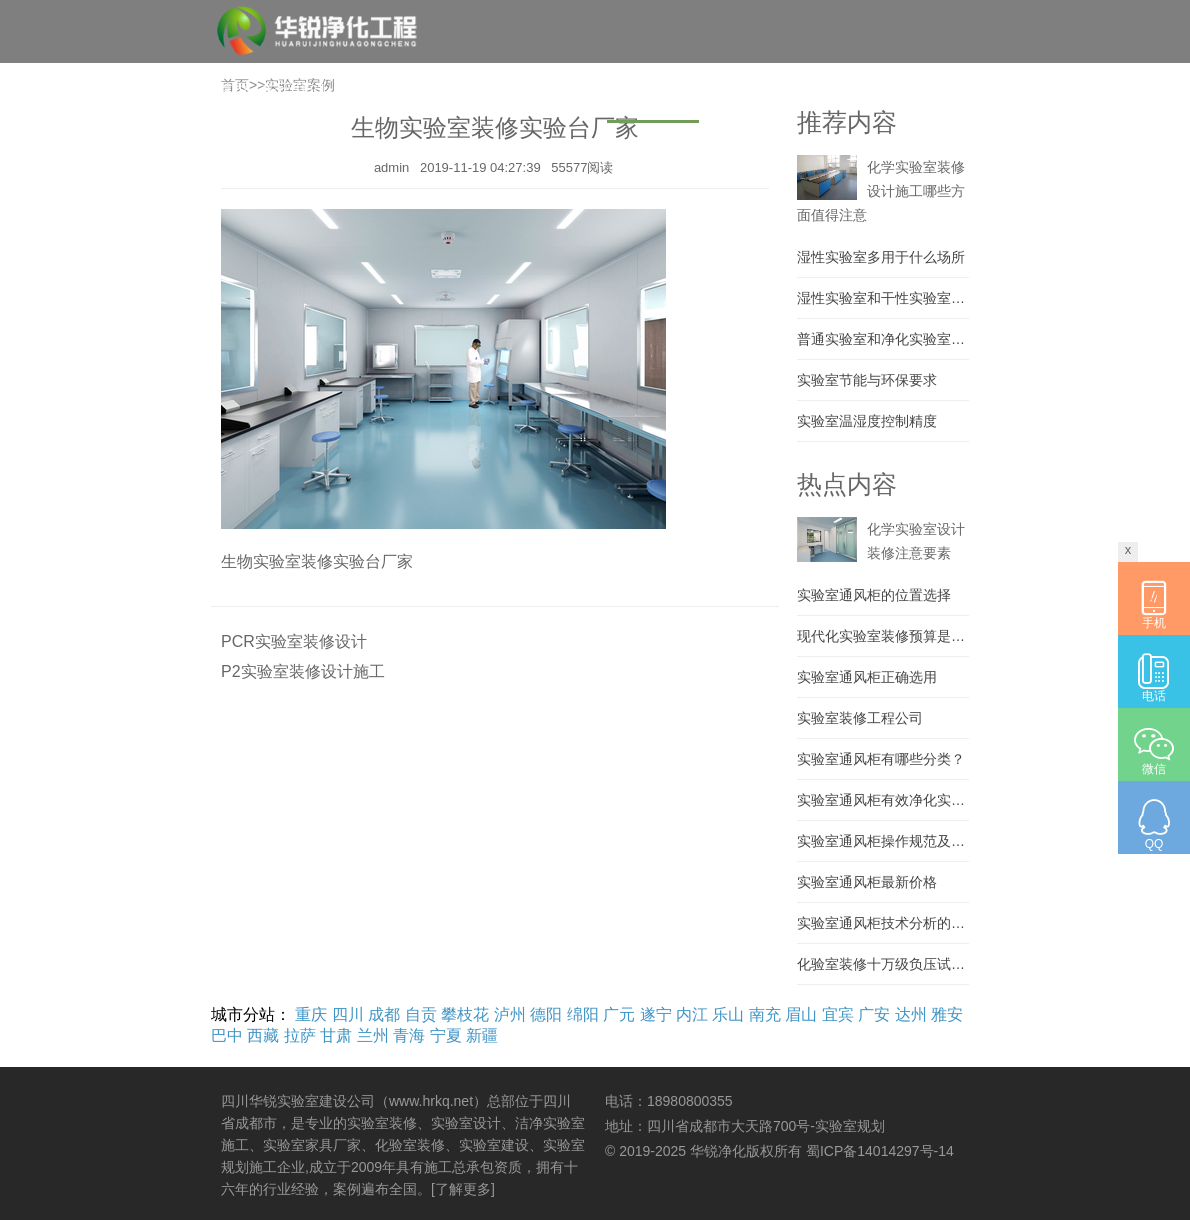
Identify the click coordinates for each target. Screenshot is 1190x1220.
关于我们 (293, 89)
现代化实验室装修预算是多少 (883, 636)
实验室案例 (653, 89)
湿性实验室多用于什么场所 (881, 257)
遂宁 (656, 1014)
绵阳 (583, 1014)
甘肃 (336, 1035)
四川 (348, 1014)
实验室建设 (377, 89)
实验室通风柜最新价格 (867, 882)
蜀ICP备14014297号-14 (880, 1151)
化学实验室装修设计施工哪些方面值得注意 (881, 191)
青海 (409, 1035)
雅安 (947, 1014)
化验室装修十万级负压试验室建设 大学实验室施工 (883, 964)
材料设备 (737, 89)
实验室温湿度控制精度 (867, 421)
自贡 (421, 1014)
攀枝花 (465, 1014)
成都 (384, 1014)
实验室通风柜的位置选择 (874, 595)
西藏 (263, 1035)
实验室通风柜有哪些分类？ (881, 759)
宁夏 (446, 1035)
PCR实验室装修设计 (294, 641)
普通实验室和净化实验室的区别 (883, 339)
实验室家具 (561, 89)
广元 (619, 1014)
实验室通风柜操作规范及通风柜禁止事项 (883, 841)
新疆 (482, 1035)
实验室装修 (469, 89)
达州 (911, 1014)
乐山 (728, 1014)
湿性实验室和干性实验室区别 (883, 298)
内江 (692, 1014)
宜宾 (838, 1014)
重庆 (311, 1014)
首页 (233, 89)
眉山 (801, 1014)
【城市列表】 (931, 153)
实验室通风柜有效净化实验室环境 (883, 800)
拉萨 (300, 1035)
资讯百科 (813, 89)
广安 (874, 1014)
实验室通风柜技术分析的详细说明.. (883, 923)
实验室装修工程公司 (860, 718)
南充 (765, 1014)
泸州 (510, 1014)
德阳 (546, 1014)
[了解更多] (463, 1189)
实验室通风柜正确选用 (867, 677)
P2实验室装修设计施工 (303, 671)
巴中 (227, 1035)
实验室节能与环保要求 (867, 380)
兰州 (373, 1035)
